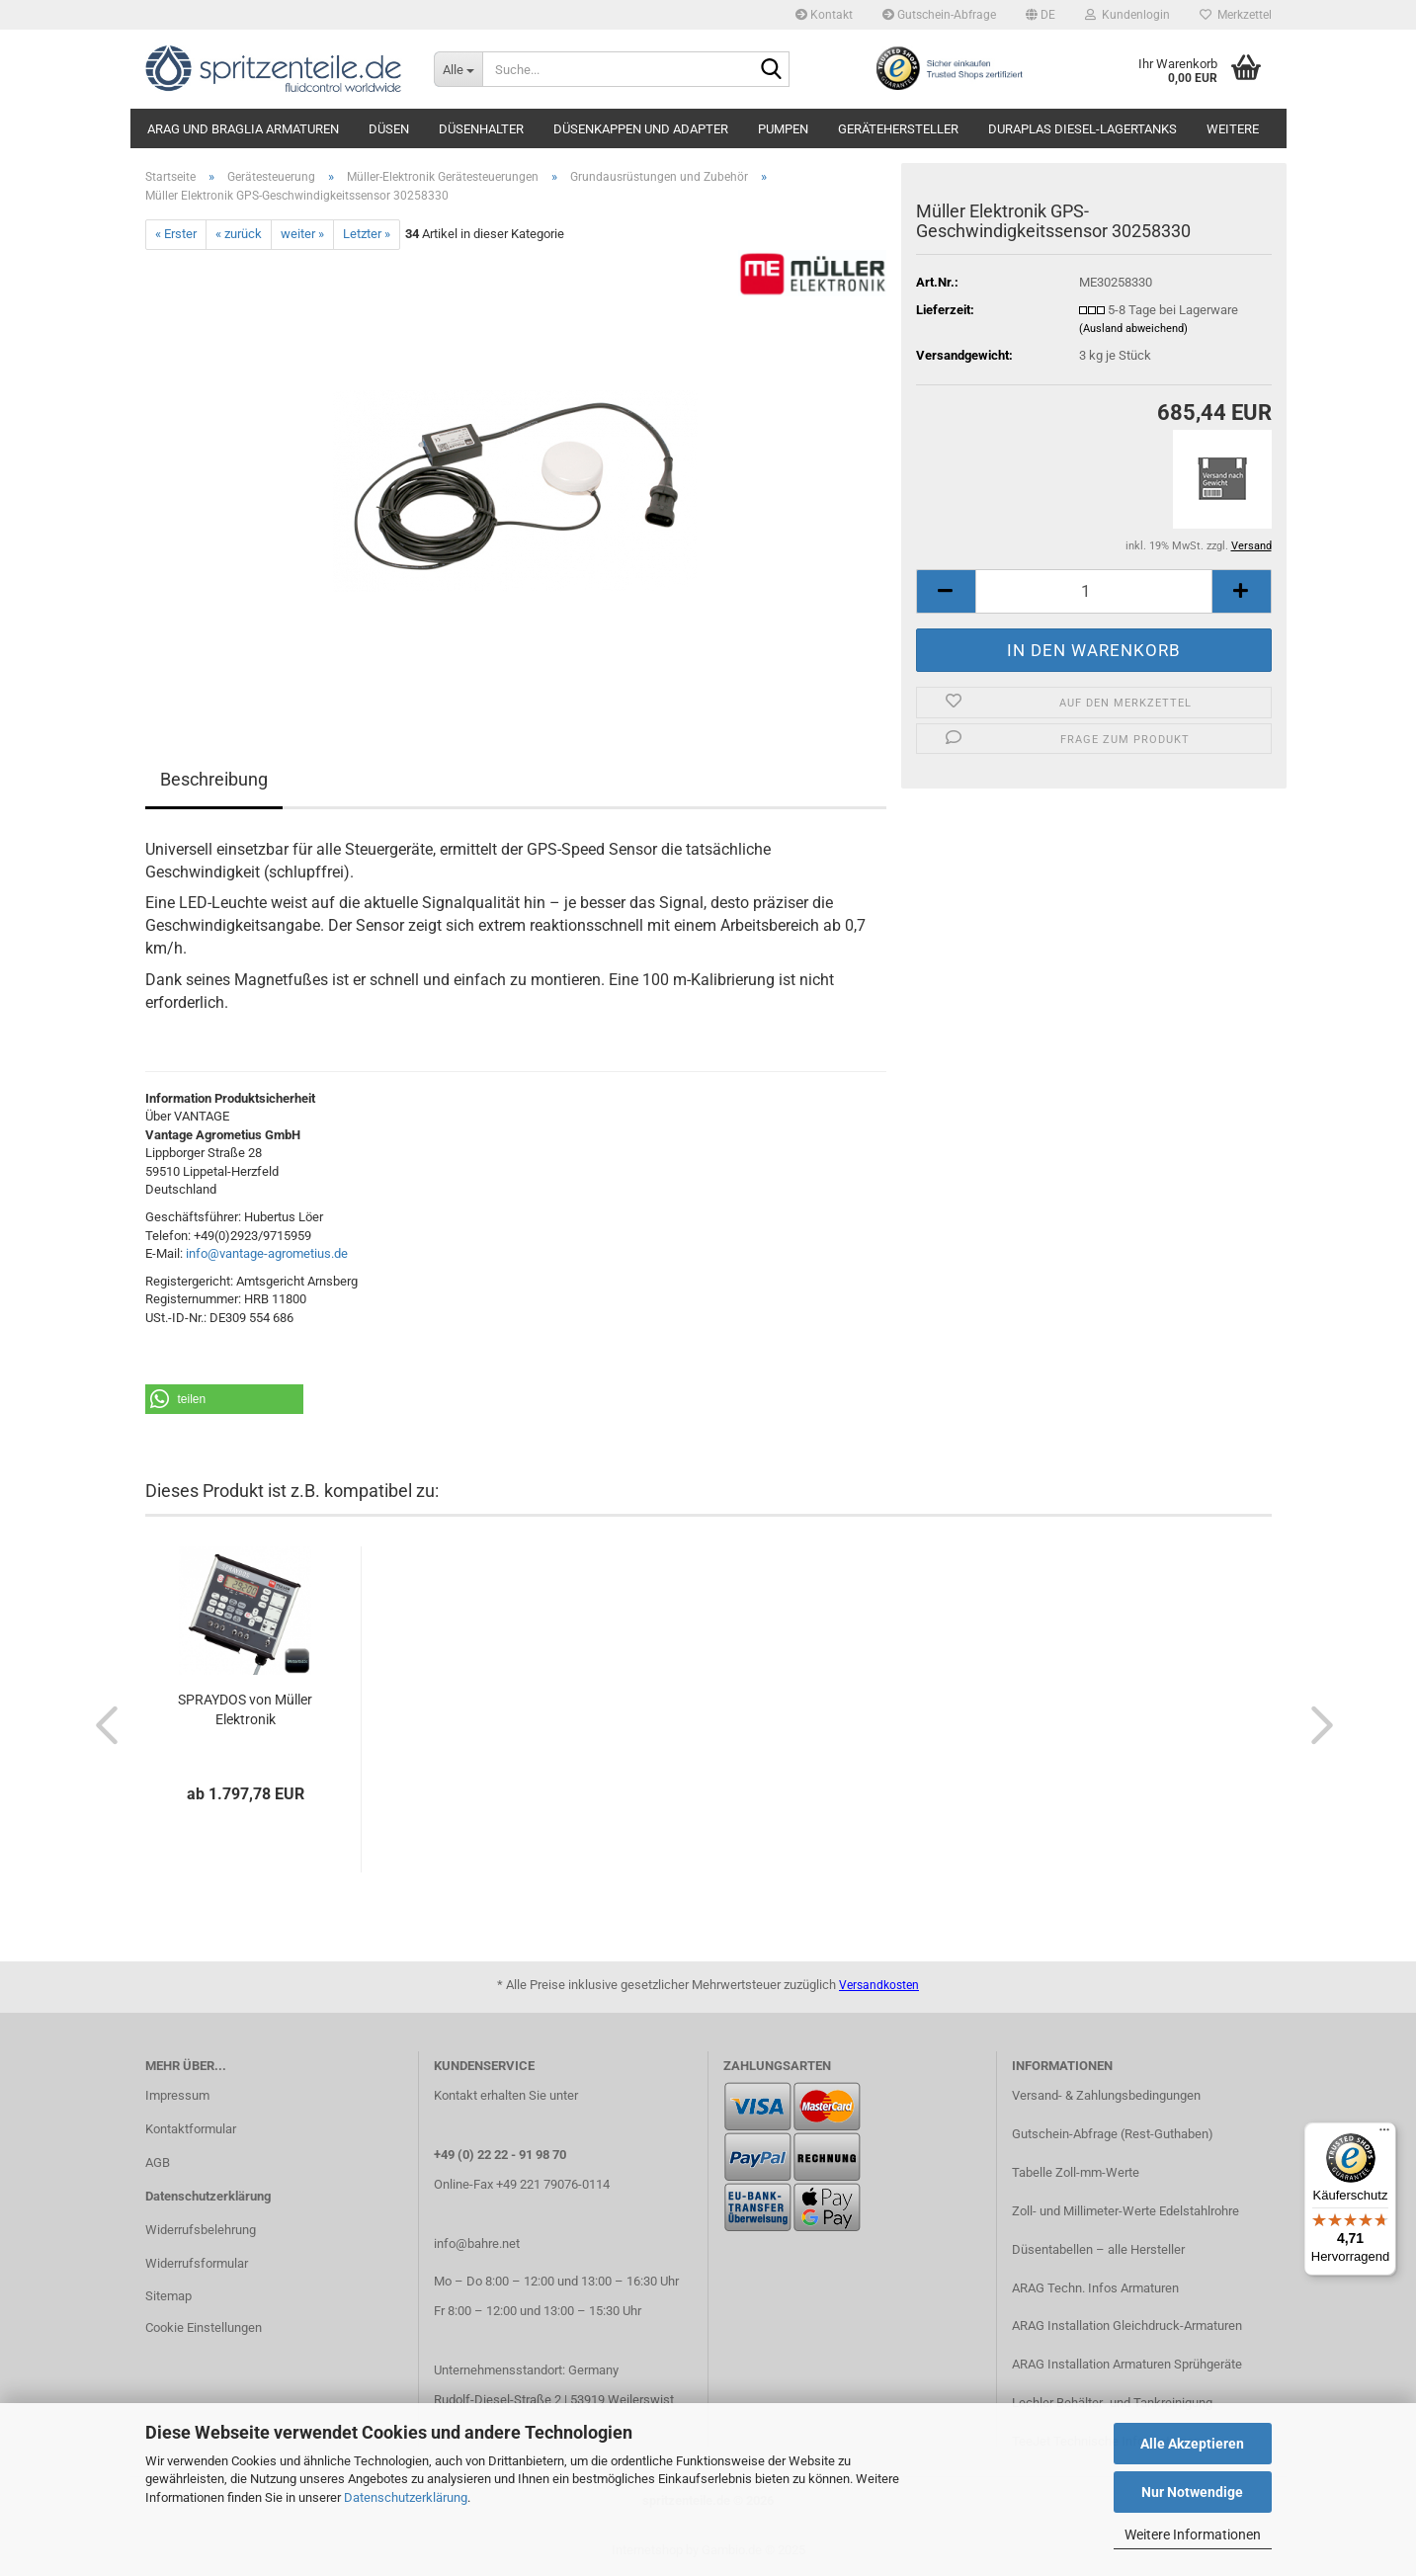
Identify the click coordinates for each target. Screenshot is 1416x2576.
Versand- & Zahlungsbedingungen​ (1106, 2095)
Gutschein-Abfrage (939, 15)
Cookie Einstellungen (203, 2327)
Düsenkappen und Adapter (640, 129)
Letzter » (366, 233)
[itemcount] (1093, 591)
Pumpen (783, 129)
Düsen (389, 129)
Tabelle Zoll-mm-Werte (1075, 2172)
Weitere (1233, 129)
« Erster (176, 233)
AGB (157, 2162)
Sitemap (168, 2295)
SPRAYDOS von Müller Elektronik (245, 1709)
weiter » (302, 233)
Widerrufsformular (196, 2263)
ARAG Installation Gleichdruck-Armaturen (1127, 2325)
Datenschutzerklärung (405, 2497)
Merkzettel (1236, 15)
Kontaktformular (190, 2128)
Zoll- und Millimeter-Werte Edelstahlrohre (1125, 2210)
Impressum (177, 2095)
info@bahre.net (477, 2243)
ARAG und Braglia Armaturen (243, 129)
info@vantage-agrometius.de (267, 1253)
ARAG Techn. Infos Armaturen (1095, 2288)
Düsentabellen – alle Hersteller (1098, 2249)
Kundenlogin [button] (1127, 15)
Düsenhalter (481, 129)
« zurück (238, 233)
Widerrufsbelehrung (200, 2229)
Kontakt (824, 15)
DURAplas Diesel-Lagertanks (1082, 129)
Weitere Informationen (1192, 2534)
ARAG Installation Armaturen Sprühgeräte (1127, 2364)
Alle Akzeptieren (1192, 2443)
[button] (1040, 15)
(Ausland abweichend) (1133, 328)
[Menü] (1384, 2134)
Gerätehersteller (898, 129)
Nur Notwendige (1192, 2492)
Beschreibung (214, 779)
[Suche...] (458, 69)
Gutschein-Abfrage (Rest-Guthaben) (1112, 2133)
